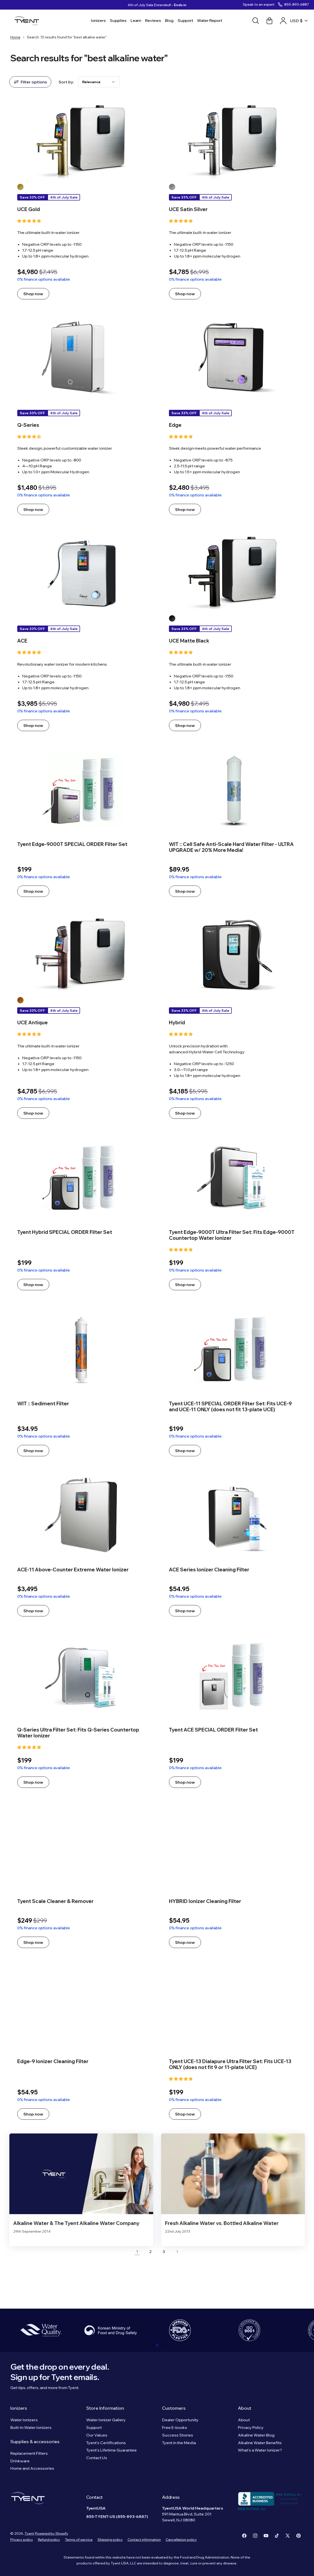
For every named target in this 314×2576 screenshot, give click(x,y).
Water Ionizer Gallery (106, 2419)
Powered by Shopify (51, 2533)
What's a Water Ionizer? (260, 2450)
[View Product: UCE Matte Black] (233, 633)
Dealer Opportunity (180, 2419)
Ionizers (18, 2408)
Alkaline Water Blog (256, 2435)
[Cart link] (269, 21)
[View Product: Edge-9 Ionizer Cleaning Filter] (81, 2043)
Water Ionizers (24, 2419)
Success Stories (177, 2435)
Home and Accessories (32, 2468)
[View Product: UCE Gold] (81, 201)
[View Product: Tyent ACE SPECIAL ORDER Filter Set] (233, 1712)
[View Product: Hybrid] (233, 1017)
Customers (174, 2408)
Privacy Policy (251, 2427)
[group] (41, 2330)
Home (15, 37)
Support (94, 2427)
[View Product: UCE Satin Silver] (233, 201)
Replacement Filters (29, 2453)
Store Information (105, 2408)
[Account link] (283, 21)
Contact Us (96, 2457)
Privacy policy (21, 2539)
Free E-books (174, 2427)
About (244, 2408)
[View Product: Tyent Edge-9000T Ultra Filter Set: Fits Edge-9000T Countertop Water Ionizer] (233, 1214)
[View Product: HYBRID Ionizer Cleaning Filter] (233, 1878)
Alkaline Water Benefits (260, 2442)
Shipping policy (110, 2539)
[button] (153, 2345)
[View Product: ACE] (81, 633)
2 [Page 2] (150, 2251)
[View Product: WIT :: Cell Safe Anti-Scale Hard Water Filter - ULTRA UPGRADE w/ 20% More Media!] (233, 824)
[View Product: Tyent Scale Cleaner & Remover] (81, 1878)
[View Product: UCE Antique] (81, 1017)
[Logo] (28, 20)
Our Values (96, 2435)
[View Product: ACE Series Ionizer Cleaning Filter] (233, 1546)
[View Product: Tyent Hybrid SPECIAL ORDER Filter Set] (81, 1214)
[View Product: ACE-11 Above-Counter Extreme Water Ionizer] (81, 1546)
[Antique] (20, 1000)
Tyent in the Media (179, 2442)
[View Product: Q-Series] (81, 417)
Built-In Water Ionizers (30, 2427)
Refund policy (49, 2539)
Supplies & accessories (35, 2441)
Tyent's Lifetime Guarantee (111, 2450)
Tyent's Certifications (106, 2442)
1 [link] (137, 2251)
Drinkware (20, 2460)
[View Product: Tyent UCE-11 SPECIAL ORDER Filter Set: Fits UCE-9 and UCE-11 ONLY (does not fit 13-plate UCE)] (233, 1383)
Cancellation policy (181, 2539)
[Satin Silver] (172, 187)
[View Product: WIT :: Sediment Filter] (81, 1383)
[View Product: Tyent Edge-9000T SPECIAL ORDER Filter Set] (81, 824)
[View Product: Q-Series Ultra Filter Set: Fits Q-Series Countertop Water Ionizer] (81, 1712)
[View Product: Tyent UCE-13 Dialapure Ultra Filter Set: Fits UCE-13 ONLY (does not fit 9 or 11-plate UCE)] (233, 2043)
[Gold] (20, 187)
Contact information (144, 2539)
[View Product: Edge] (233, 417)
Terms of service (79, 2539)
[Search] (256, 21)
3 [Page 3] (164, 2251)
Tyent (29, 2533)
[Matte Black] (172, 618)
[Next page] (177, 2251)
